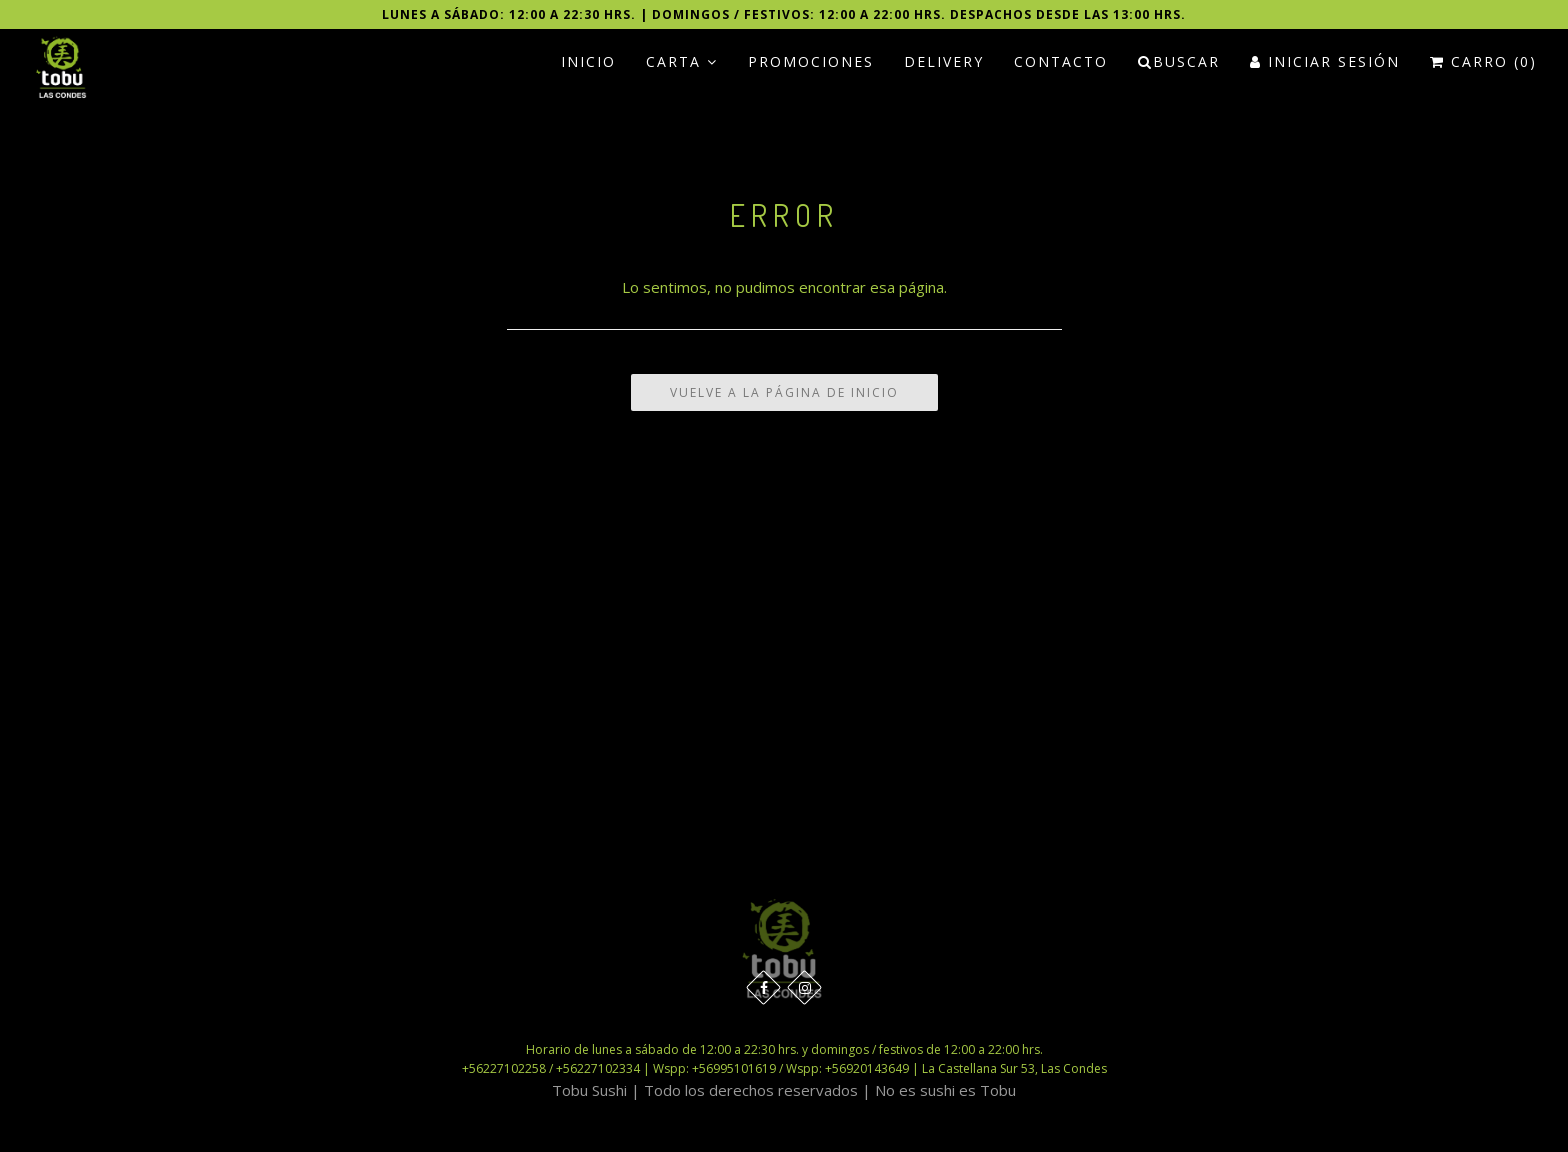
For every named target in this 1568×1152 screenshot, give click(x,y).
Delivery (944, 61)
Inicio (588, 61)
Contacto (1061, 61)
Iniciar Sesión (1325, 61)
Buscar (1179, 61)
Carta (682, 61)
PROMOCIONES (811, 61)
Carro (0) (1483, 61)
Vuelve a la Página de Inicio (784, 392)
